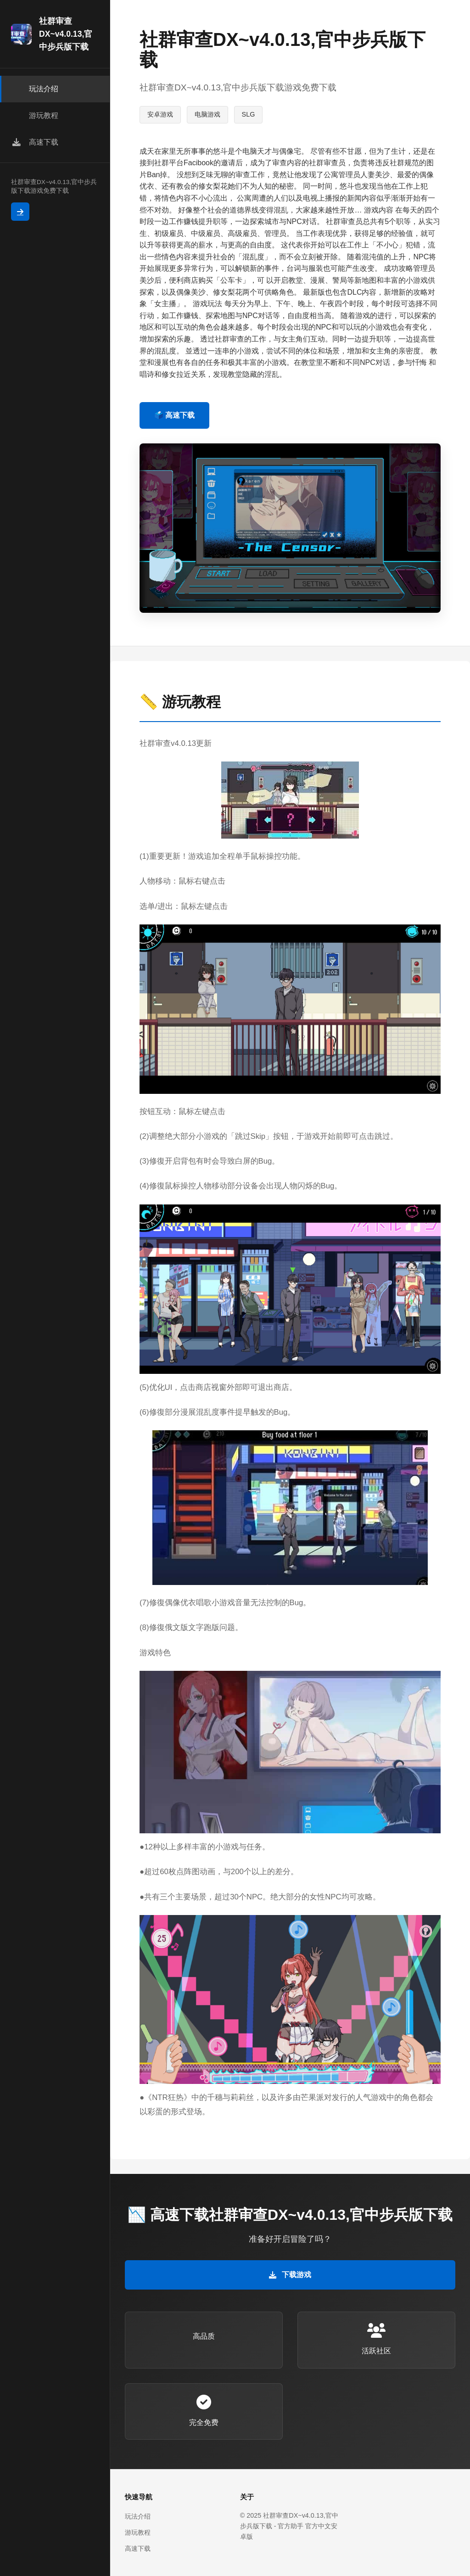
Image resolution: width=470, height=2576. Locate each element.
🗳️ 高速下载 (174, 415)
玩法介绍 (138, 2516)
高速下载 (138, 2548)
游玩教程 (138, 2532)
